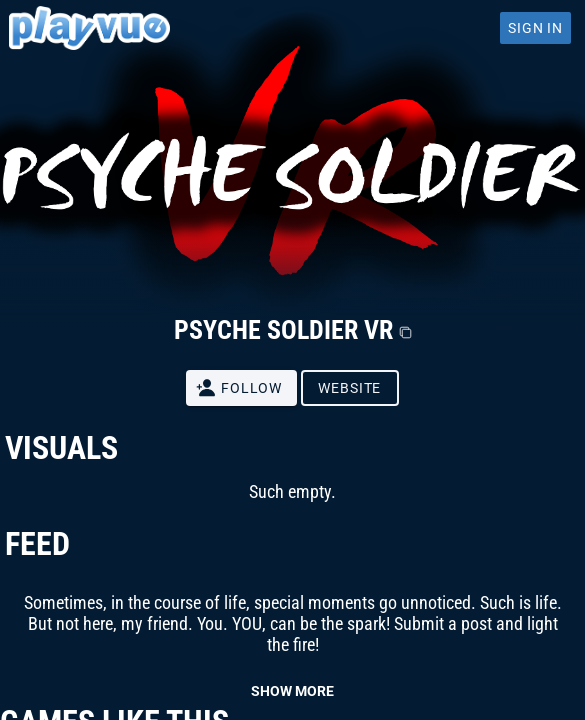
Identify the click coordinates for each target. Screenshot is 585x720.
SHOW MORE (292, 691)
